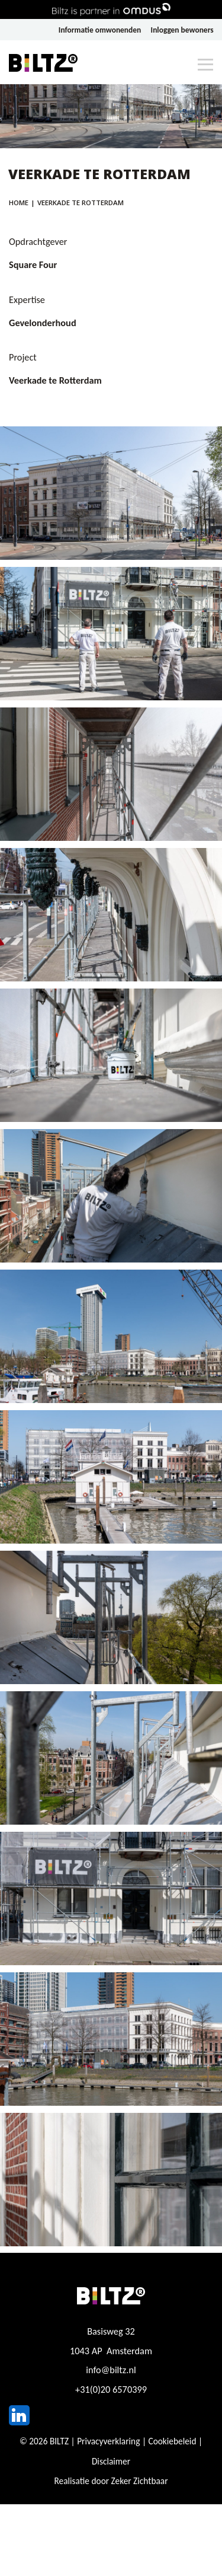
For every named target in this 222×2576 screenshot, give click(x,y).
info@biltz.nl (111, 2370)
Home (18, 202)
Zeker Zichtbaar (139, 2480)
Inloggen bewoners (182, 30)
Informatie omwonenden (100, 30)
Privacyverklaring (108, 2441)
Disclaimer (111, 2461)
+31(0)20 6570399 (111, 2389)
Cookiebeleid (172, 2441)
